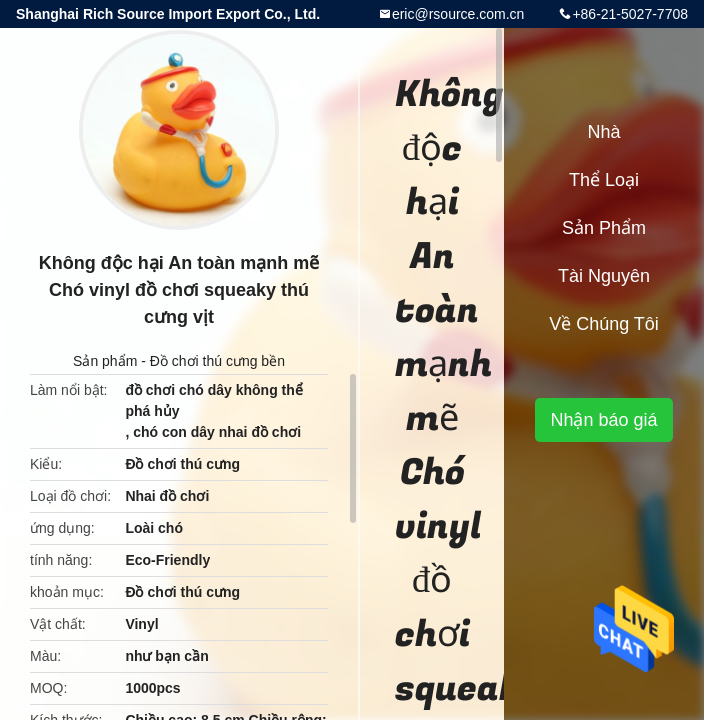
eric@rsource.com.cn (458, 14)
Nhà (603, 132)
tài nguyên (604, 276)
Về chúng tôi (604, 324)
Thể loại (604, 180)
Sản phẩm (105, 361)
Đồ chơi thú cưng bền (217, 361)
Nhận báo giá (603, 420)
